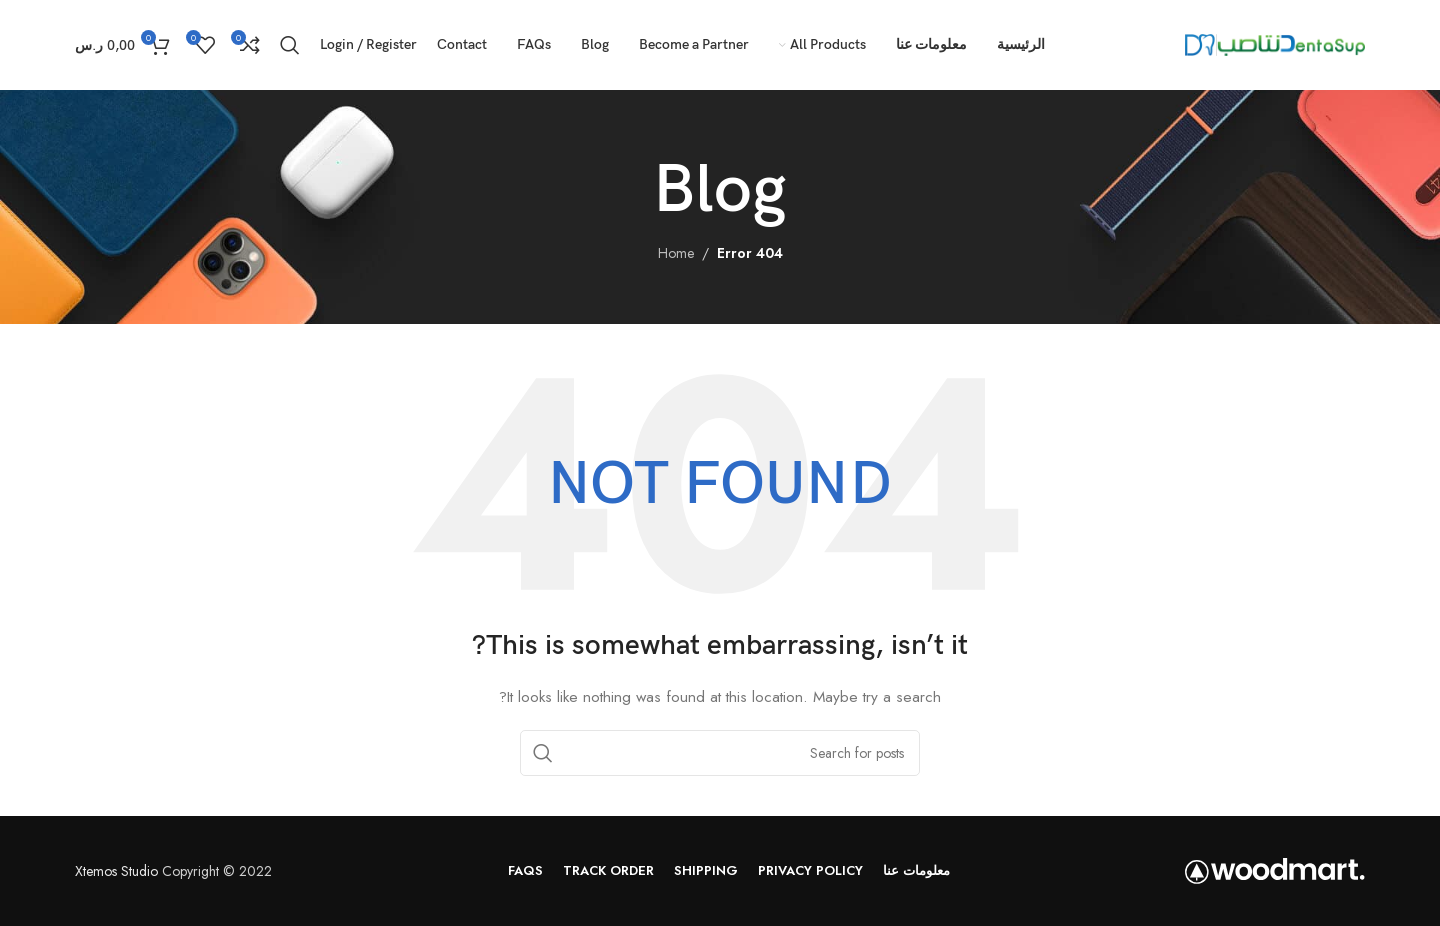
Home (676, 253)
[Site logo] (1275, 43)
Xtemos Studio (116, 871)
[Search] (290, 45)
